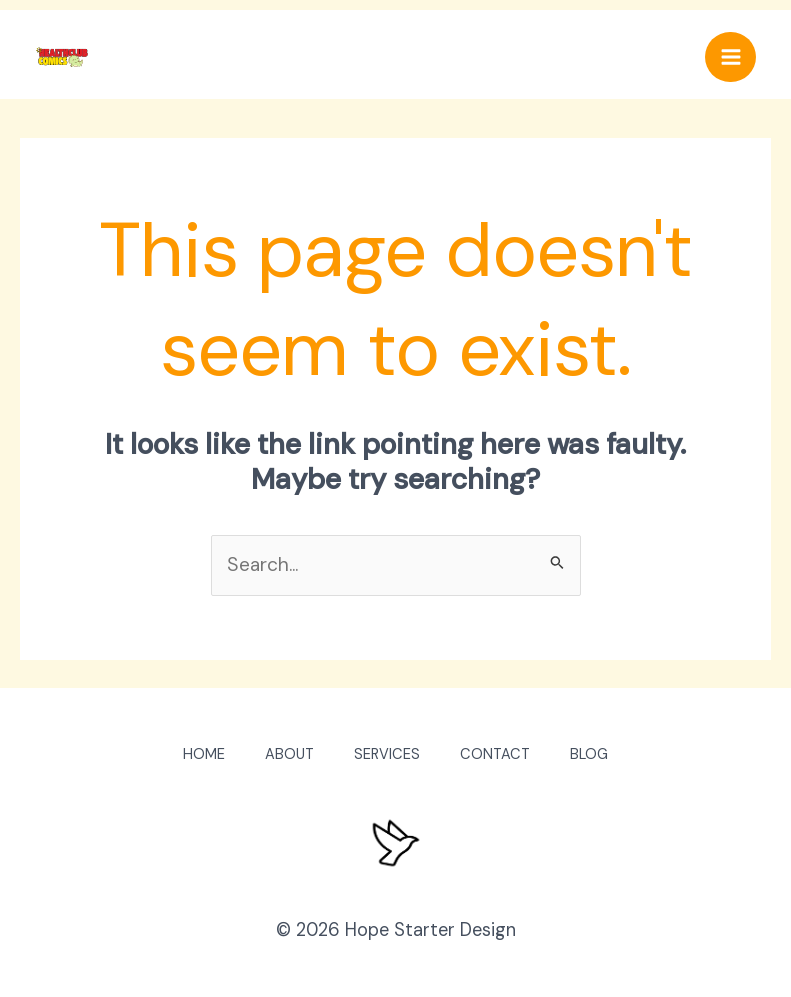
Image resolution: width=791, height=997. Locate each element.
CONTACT (495, 754)
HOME (204, 754)
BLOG (589, 754)
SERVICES (387, 754)
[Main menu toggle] (730, 57)
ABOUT (289, 754)
